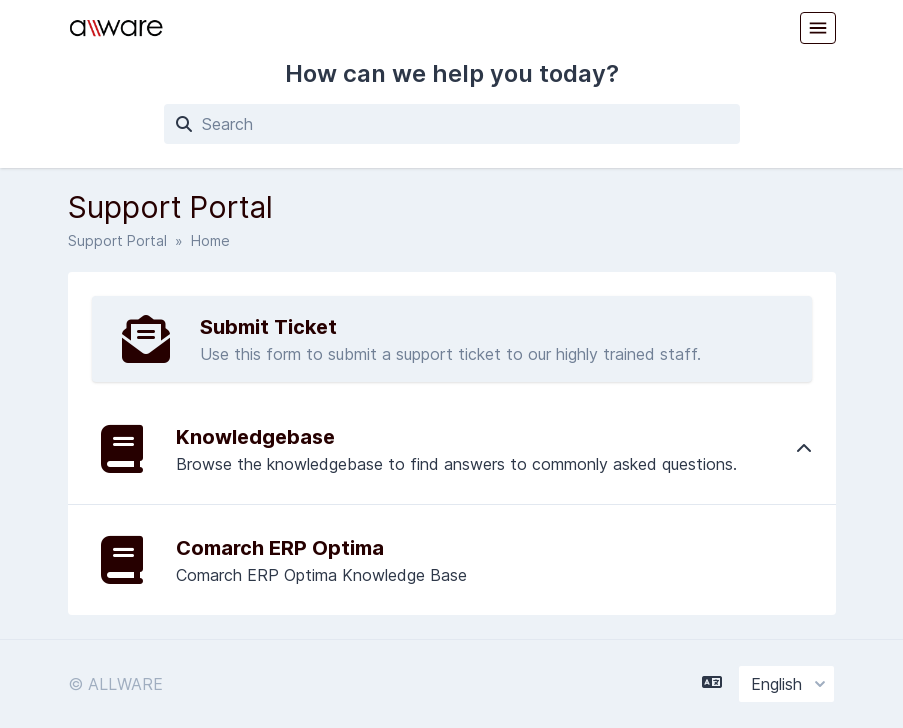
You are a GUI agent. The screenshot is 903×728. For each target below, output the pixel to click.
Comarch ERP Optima (280, 548)
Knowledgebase (255, 437)
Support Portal (117, 240)
